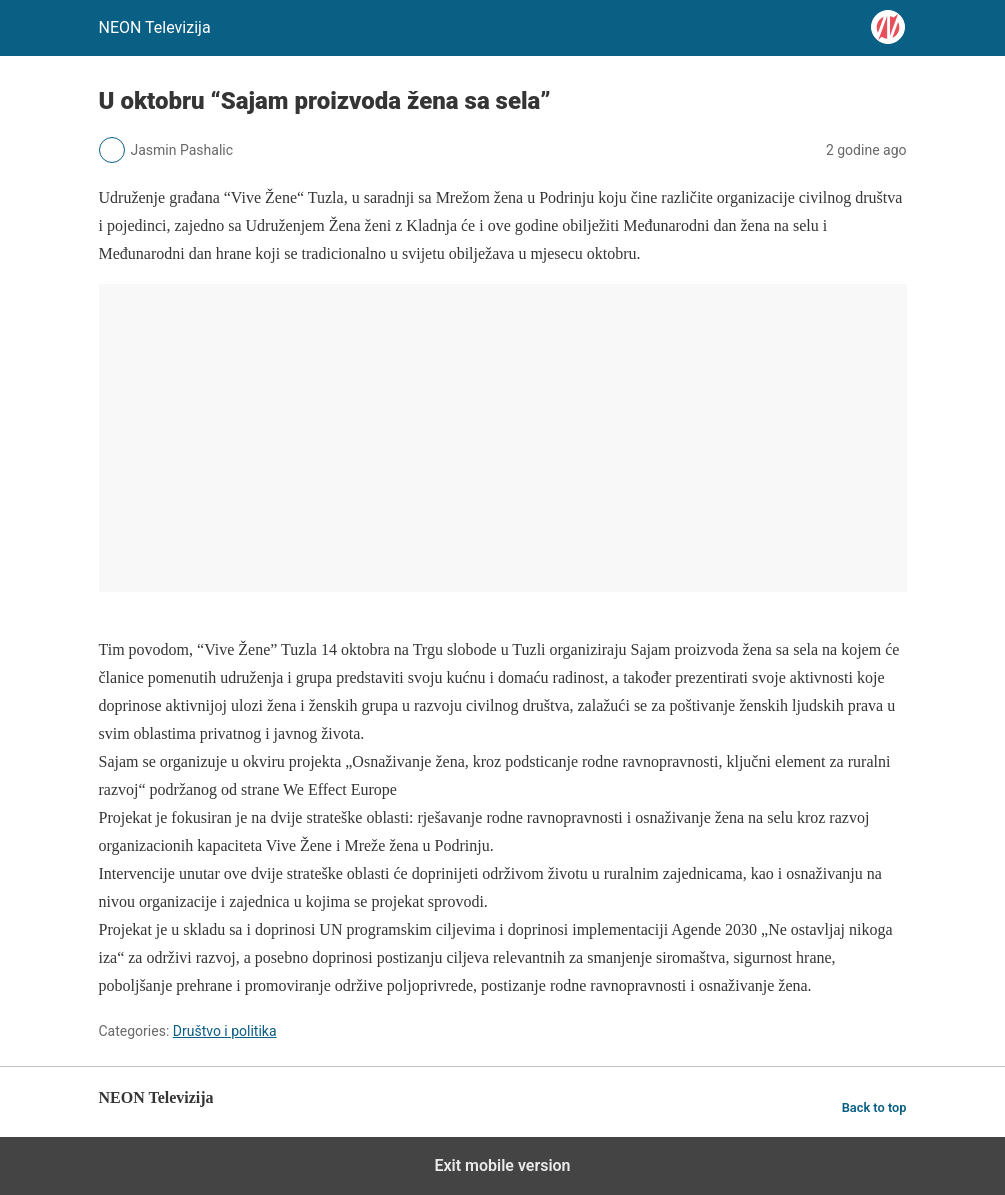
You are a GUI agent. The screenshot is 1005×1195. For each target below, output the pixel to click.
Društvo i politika (225, 1031)
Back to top (874, 1107)
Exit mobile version (502, 1165)
